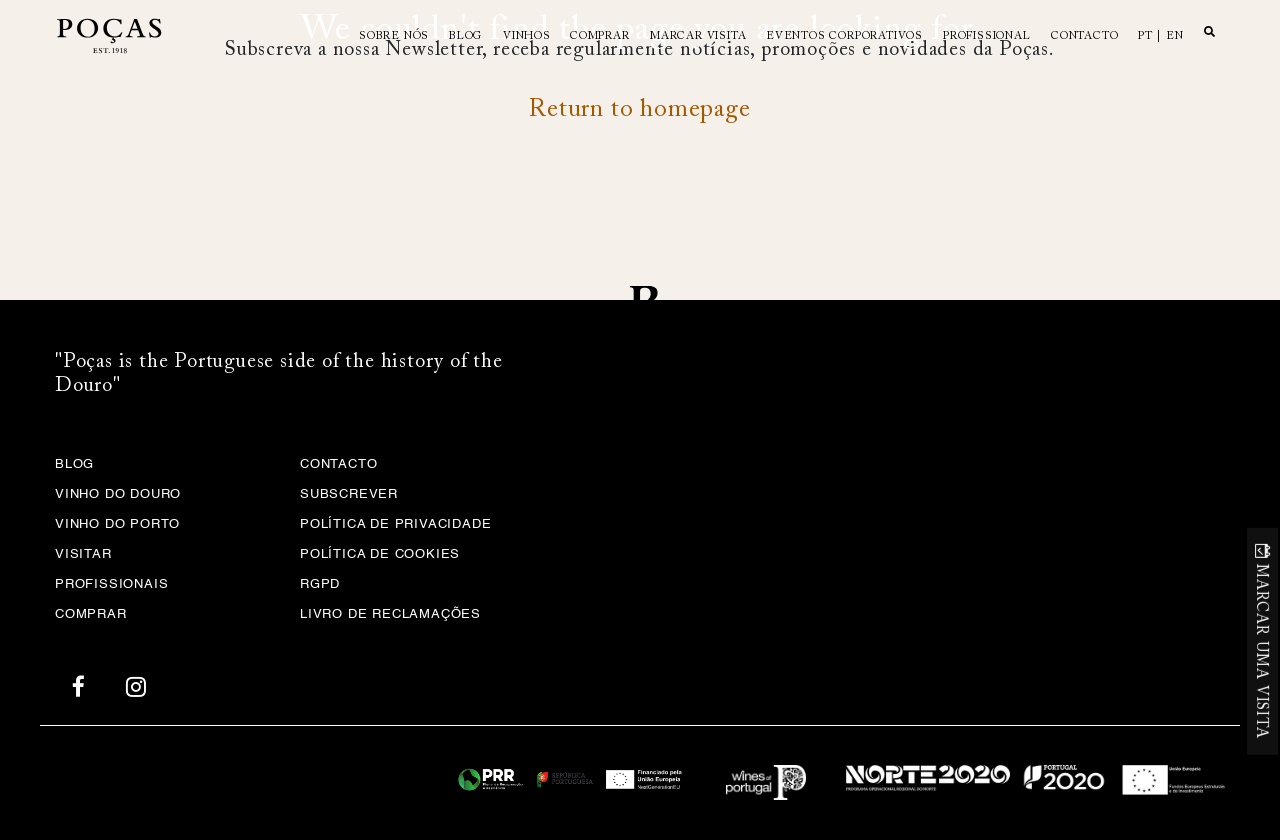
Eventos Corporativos (844, 36)
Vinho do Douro (118, 494)
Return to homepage (639, 110)
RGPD (320, 584)
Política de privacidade (395, 524)
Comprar (600, 36)
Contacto (1084, 36)
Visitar (83, 554)
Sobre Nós (394, 36)
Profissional (987, 36)
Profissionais (111, 584)
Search (1209, 31)
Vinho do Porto (117, 524)
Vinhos (527, 36)
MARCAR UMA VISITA (1260, 651)
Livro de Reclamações (390, 614)
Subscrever (349, 494)
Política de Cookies (380, 554)
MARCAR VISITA (698, 36)
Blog (465, 36)
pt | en (1161, 36)
